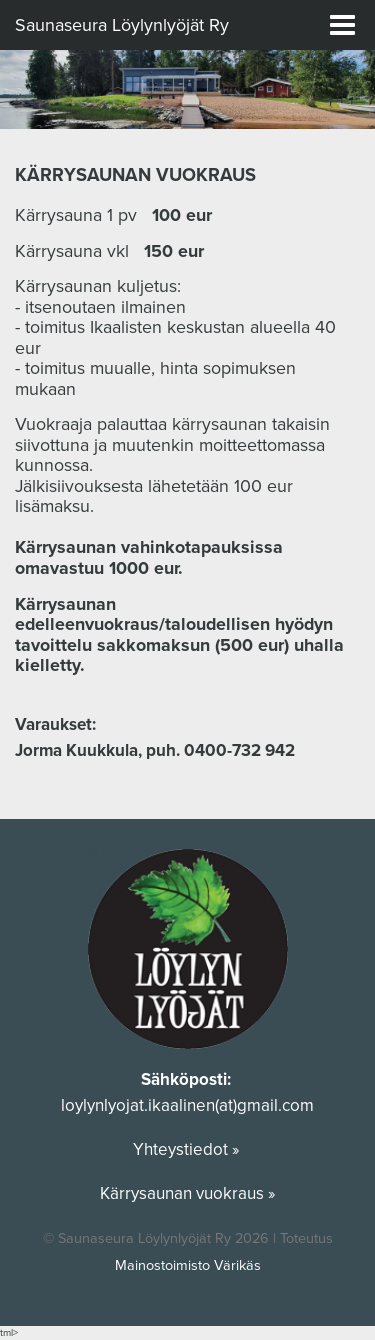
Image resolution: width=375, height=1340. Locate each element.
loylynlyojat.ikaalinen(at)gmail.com (187, 1105)
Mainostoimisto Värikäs (188, 1265)
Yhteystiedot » (188, 1149)
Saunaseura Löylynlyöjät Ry (122, 25)
